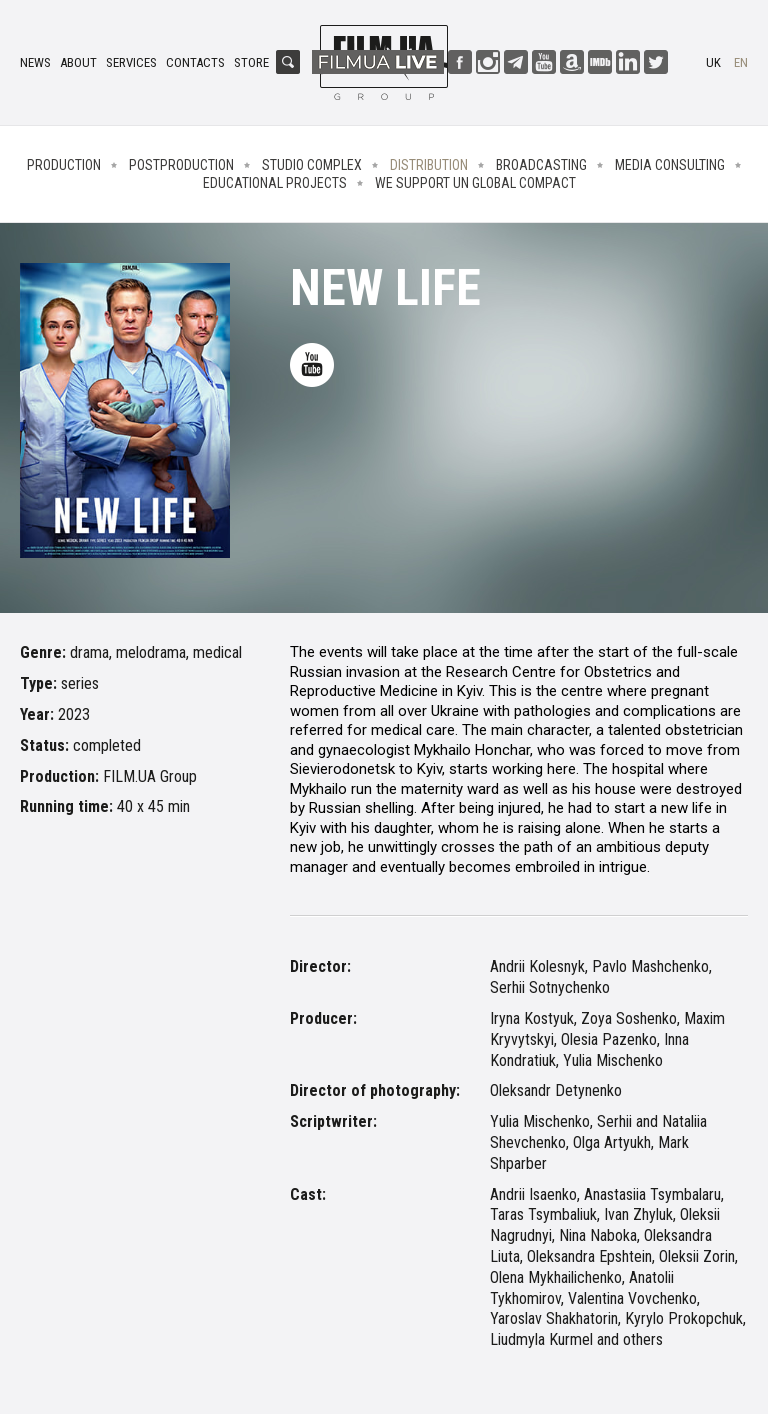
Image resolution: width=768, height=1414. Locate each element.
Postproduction (181, 165)
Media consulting (670, 165)
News (35, 62)
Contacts (195, 62)
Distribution (429, 165)
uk (713, 62)
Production (64, 165)
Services (131, 62)
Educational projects (275, 183)
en (741, 62)
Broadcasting (541, 165)
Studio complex (312, 165)
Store (251, 62)
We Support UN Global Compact (475, 183)
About (78, 62)
